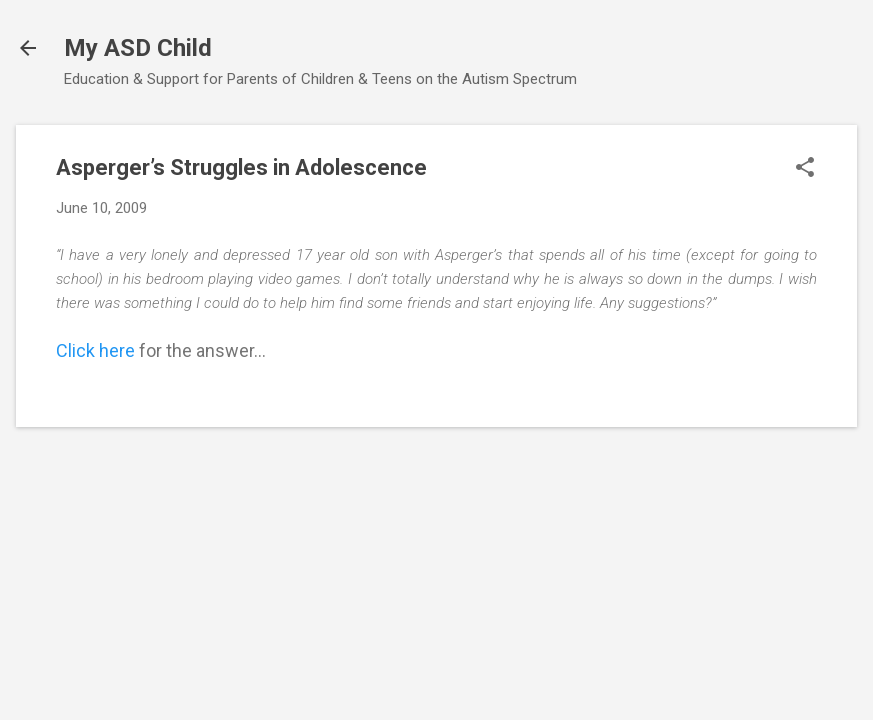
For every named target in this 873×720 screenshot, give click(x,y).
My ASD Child (138, 48)
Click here (95, 350)
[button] (805, 169)
